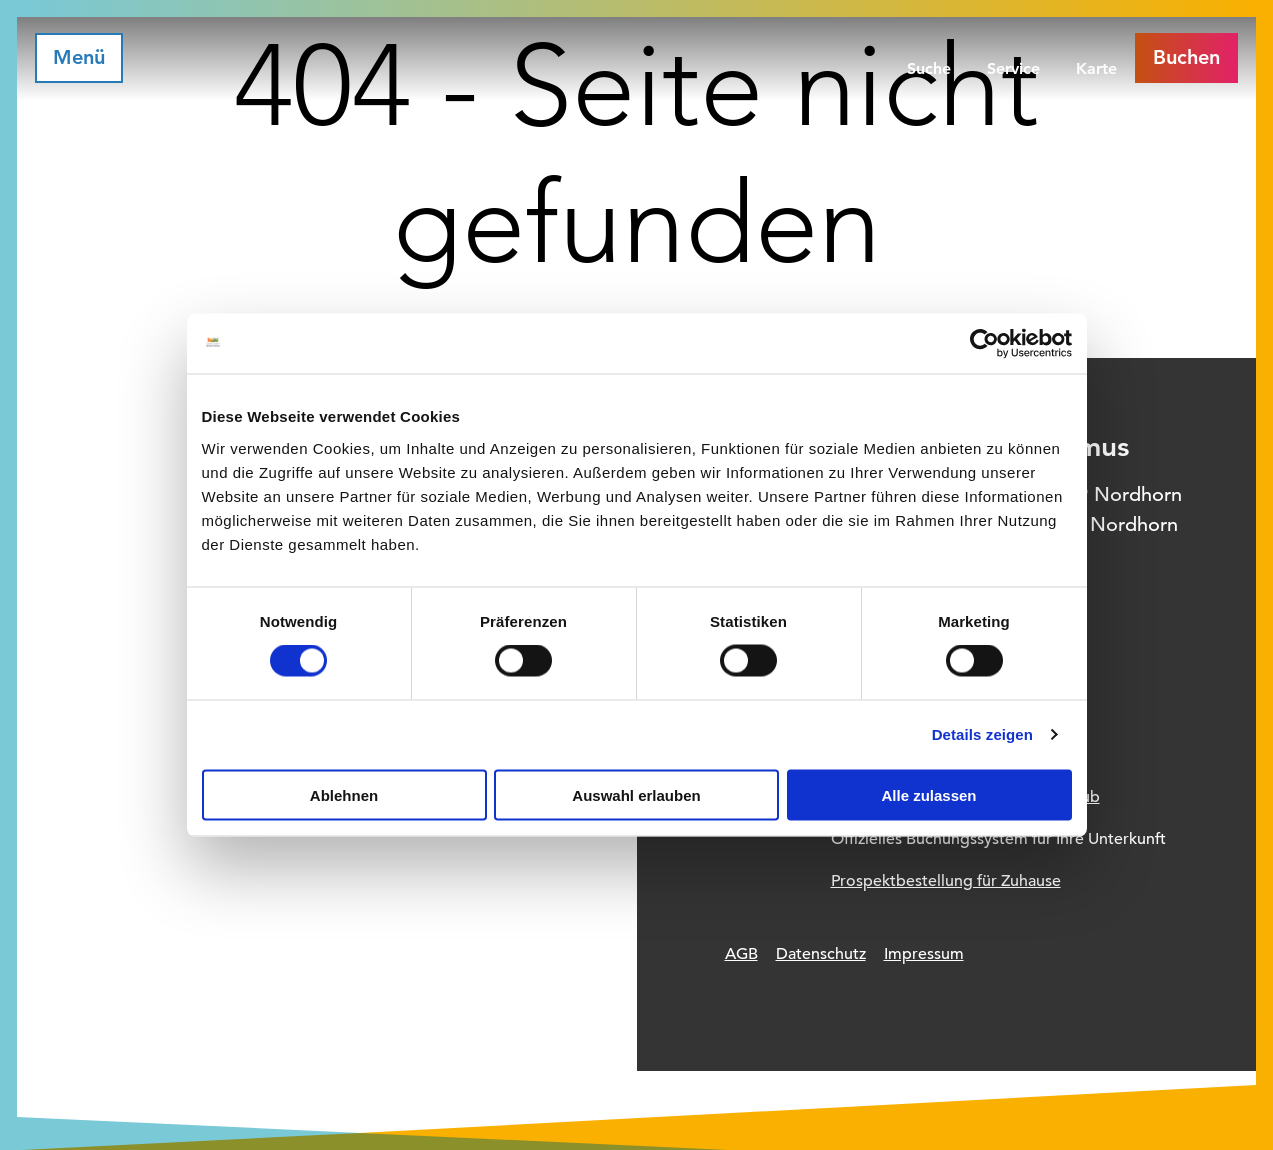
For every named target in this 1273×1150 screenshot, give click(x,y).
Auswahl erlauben (636, 794)
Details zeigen (982, 734)
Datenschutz (821, 954)
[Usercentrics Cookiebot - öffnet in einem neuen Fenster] (984, 344)
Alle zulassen (928, 794)
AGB (741, 954)
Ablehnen (344, 794)
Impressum (924, 954)
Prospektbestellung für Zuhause (946, 881)
